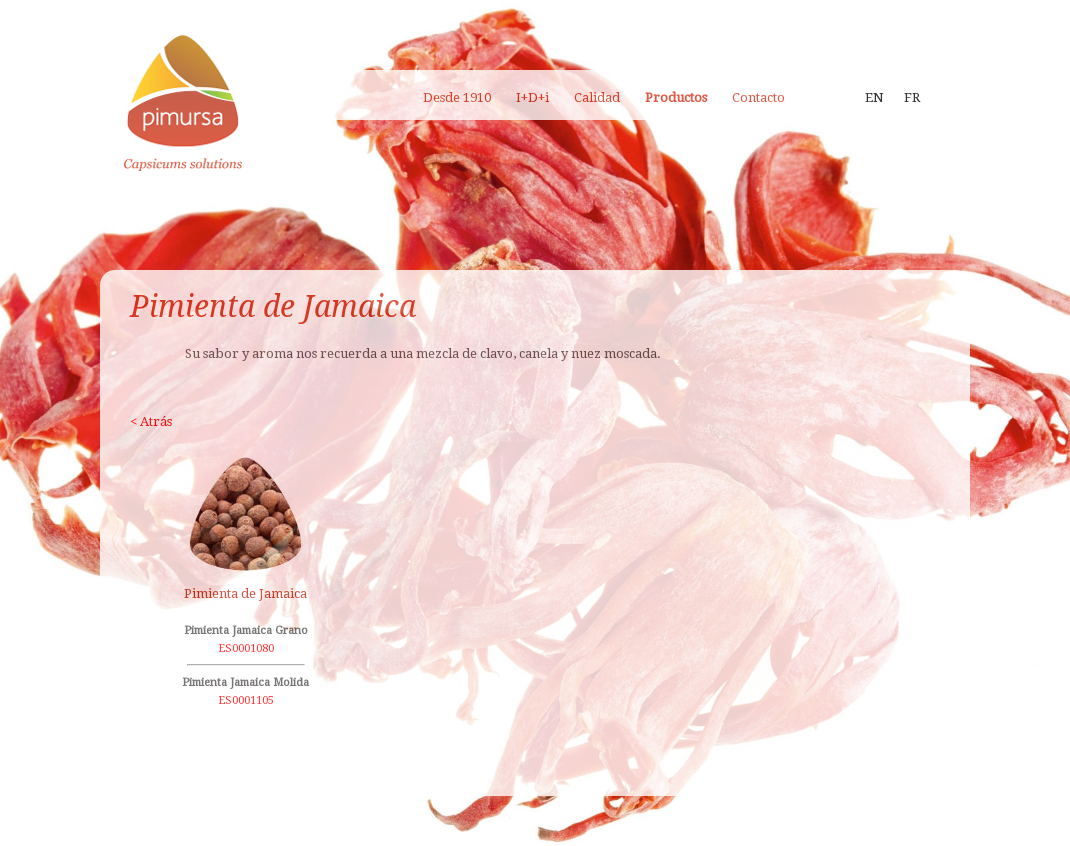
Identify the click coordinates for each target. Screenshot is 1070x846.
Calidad (597, 97)
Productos (676, 97)
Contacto (758, 97)
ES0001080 (246, 648)
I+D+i (532, 97)
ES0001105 (246, 700)
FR (912, 97)
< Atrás (151, 421)
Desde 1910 (457, 97)
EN (874, 97)
